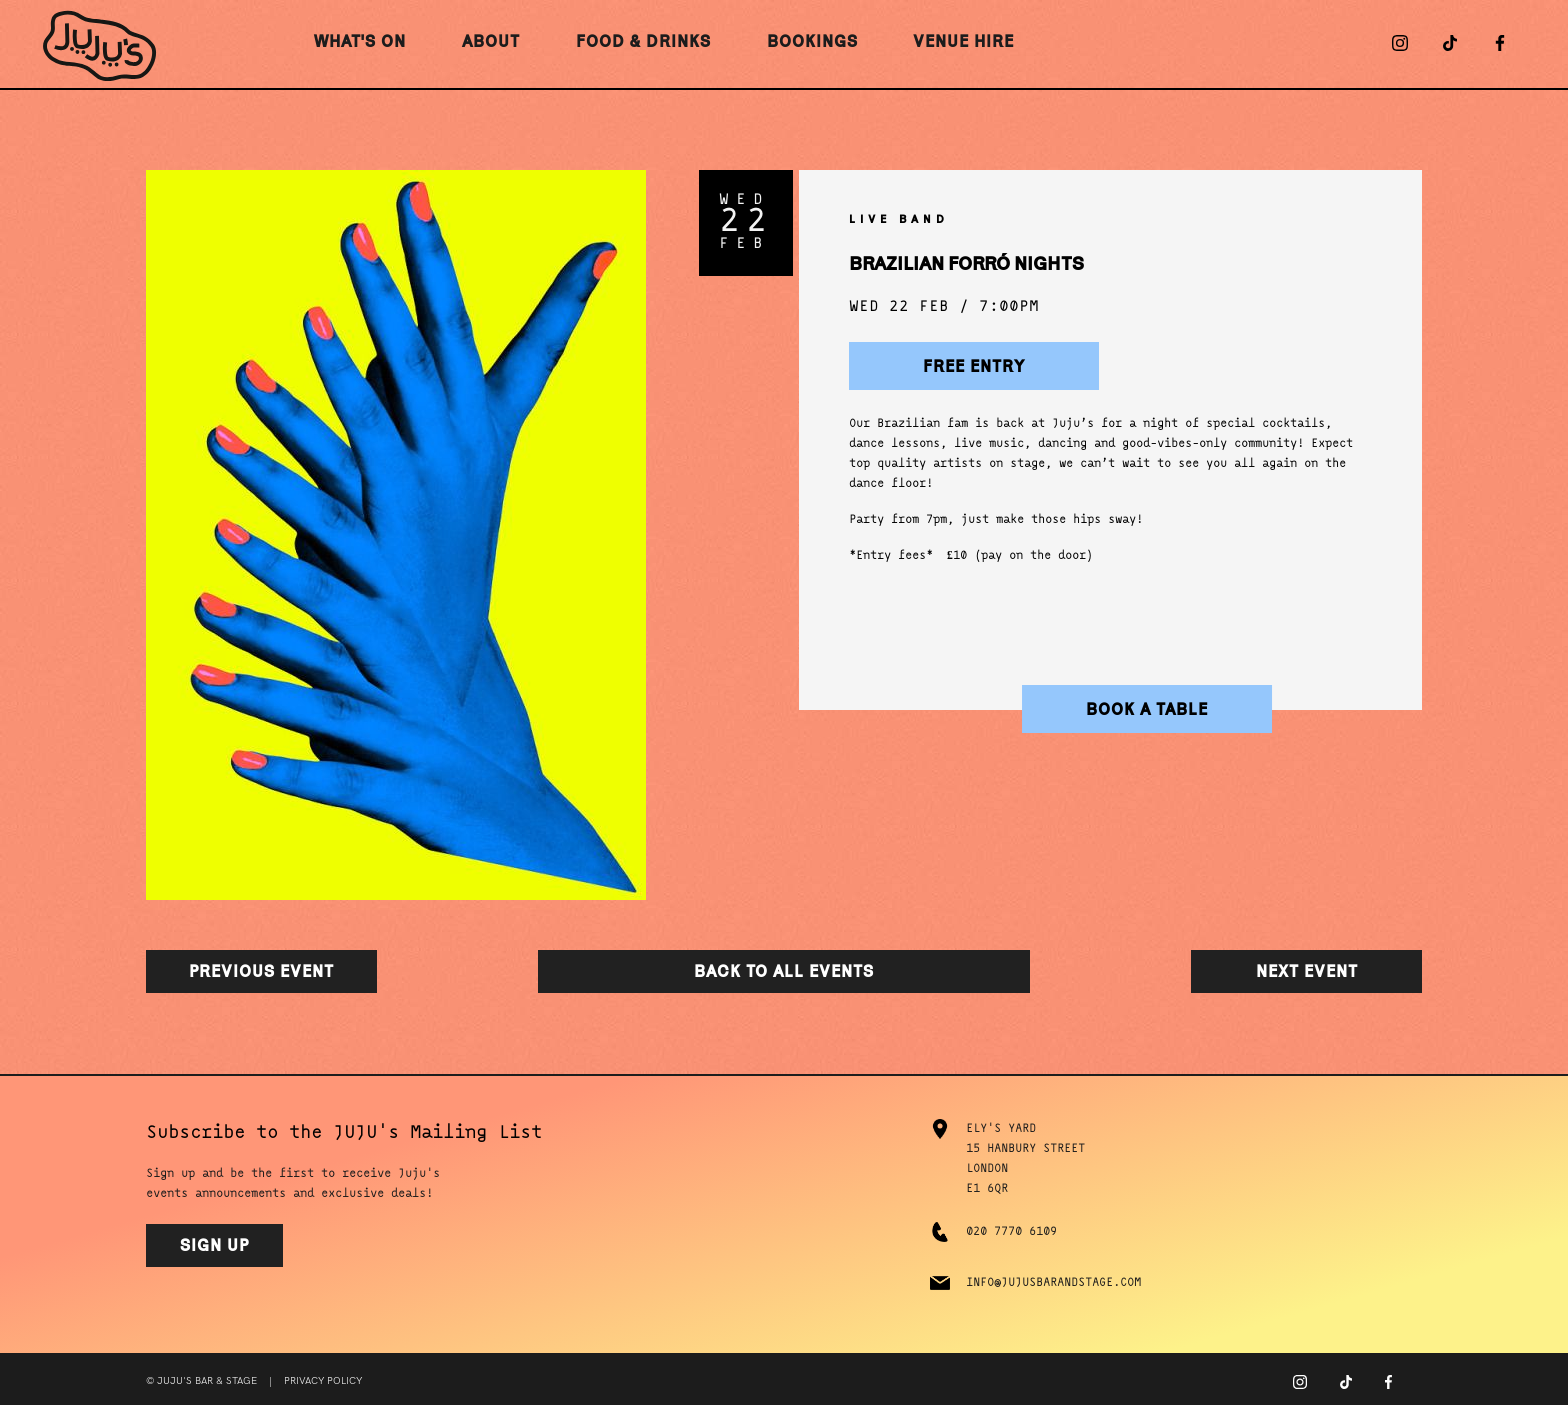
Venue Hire (963, 41)
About (491, 41)
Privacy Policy (323, 1381)
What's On (360, 41)
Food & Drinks (643, 41)
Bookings (812, 41)
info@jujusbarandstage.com (1053, 1283)
